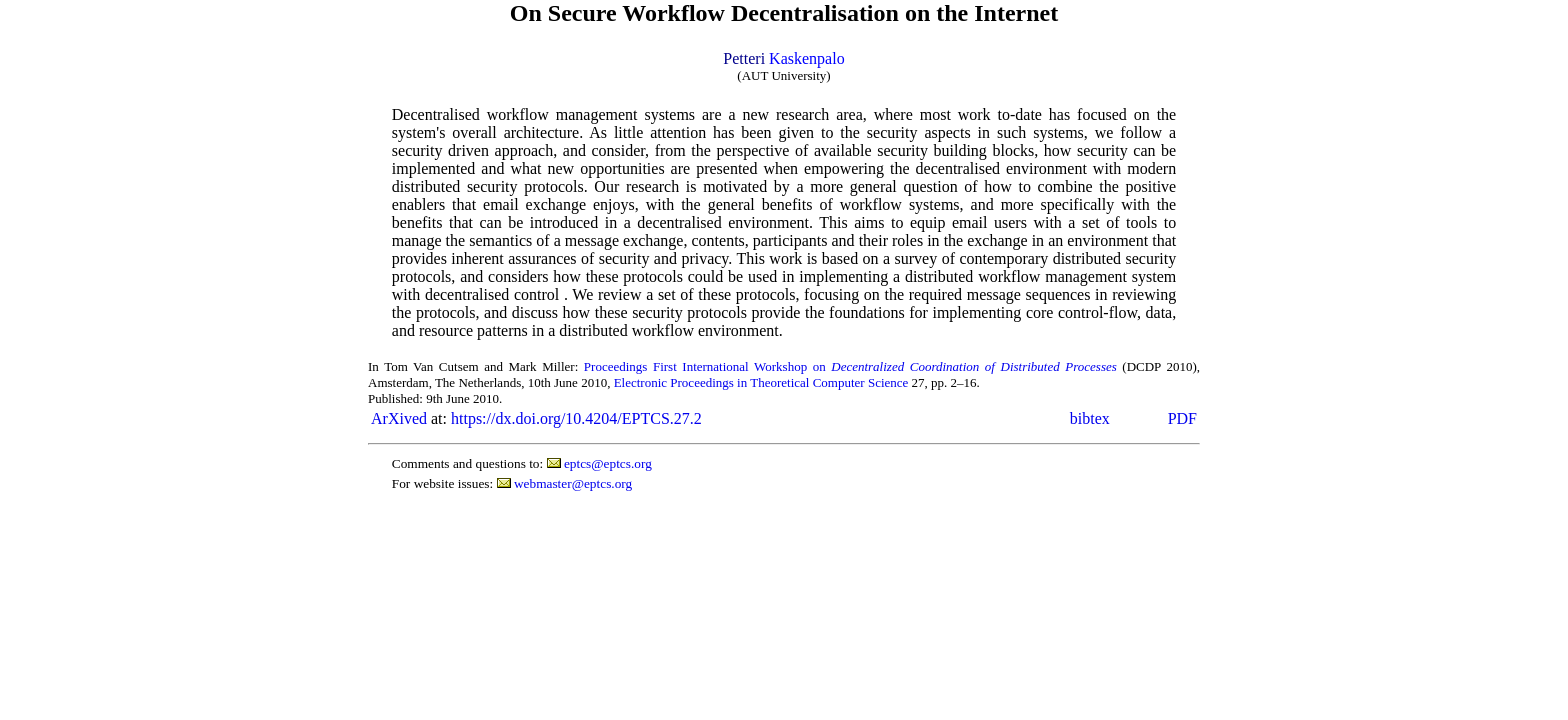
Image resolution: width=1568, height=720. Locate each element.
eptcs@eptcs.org (608, 463)
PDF (1182, 418)
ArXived (399, 418)
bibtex (1090, 418)
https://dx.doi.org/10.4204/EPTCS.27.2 (576, 418)
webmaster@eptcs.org (573, 483)
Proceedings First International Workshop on (850, 366)
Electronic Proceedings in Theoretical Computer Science (761, 382)
